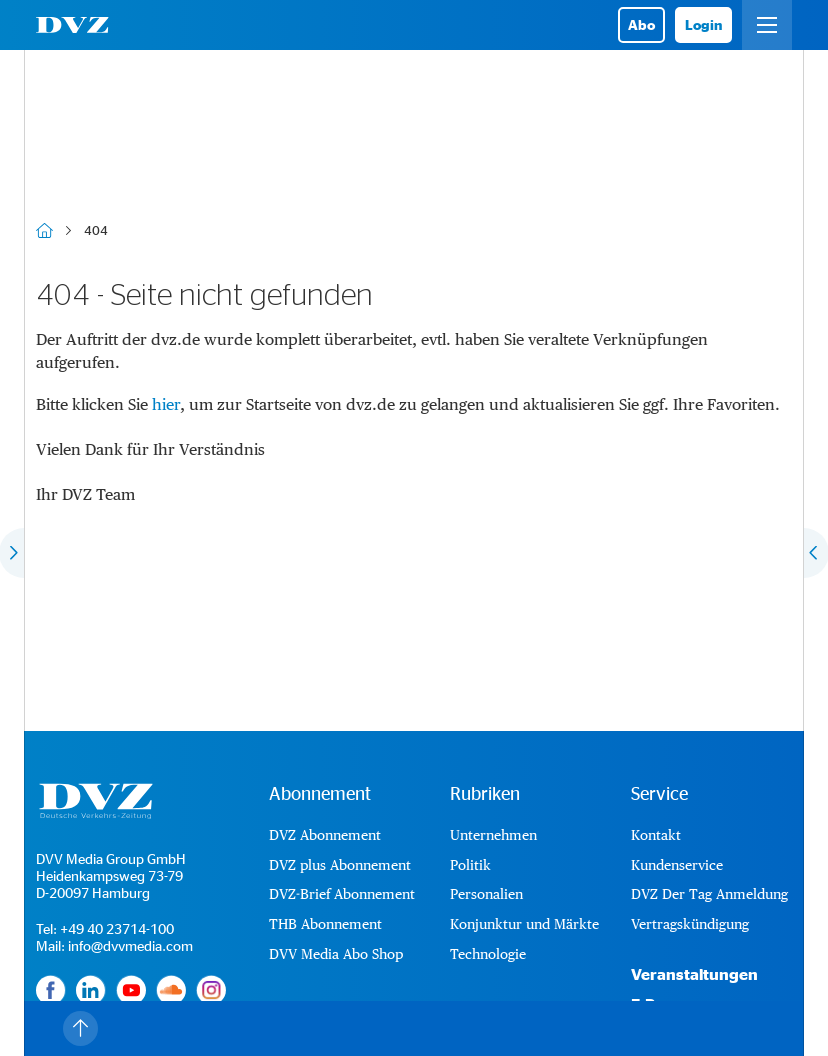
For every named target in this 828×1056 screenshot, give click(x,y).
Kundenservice (677, 865)
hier (166, 404)
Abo (641, 24)
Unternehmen (493, 835)
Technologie (488, 954)
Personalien (486, 894)
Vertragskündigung (690, 924)
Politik (470, 865)
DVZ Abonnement (325, 835)
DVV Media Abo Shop (336, 954)
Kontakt (656, 835)
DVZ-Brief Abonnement (342, 894)
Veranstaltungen (694, 974)
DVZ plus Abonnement (340, 865)
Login (703, 24)
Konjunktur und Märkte (524, 924)
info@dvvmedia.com (130, 945)
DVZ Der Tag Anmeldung (709, 894)
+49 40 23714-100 (117, 928)
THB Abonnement (325, 924)
